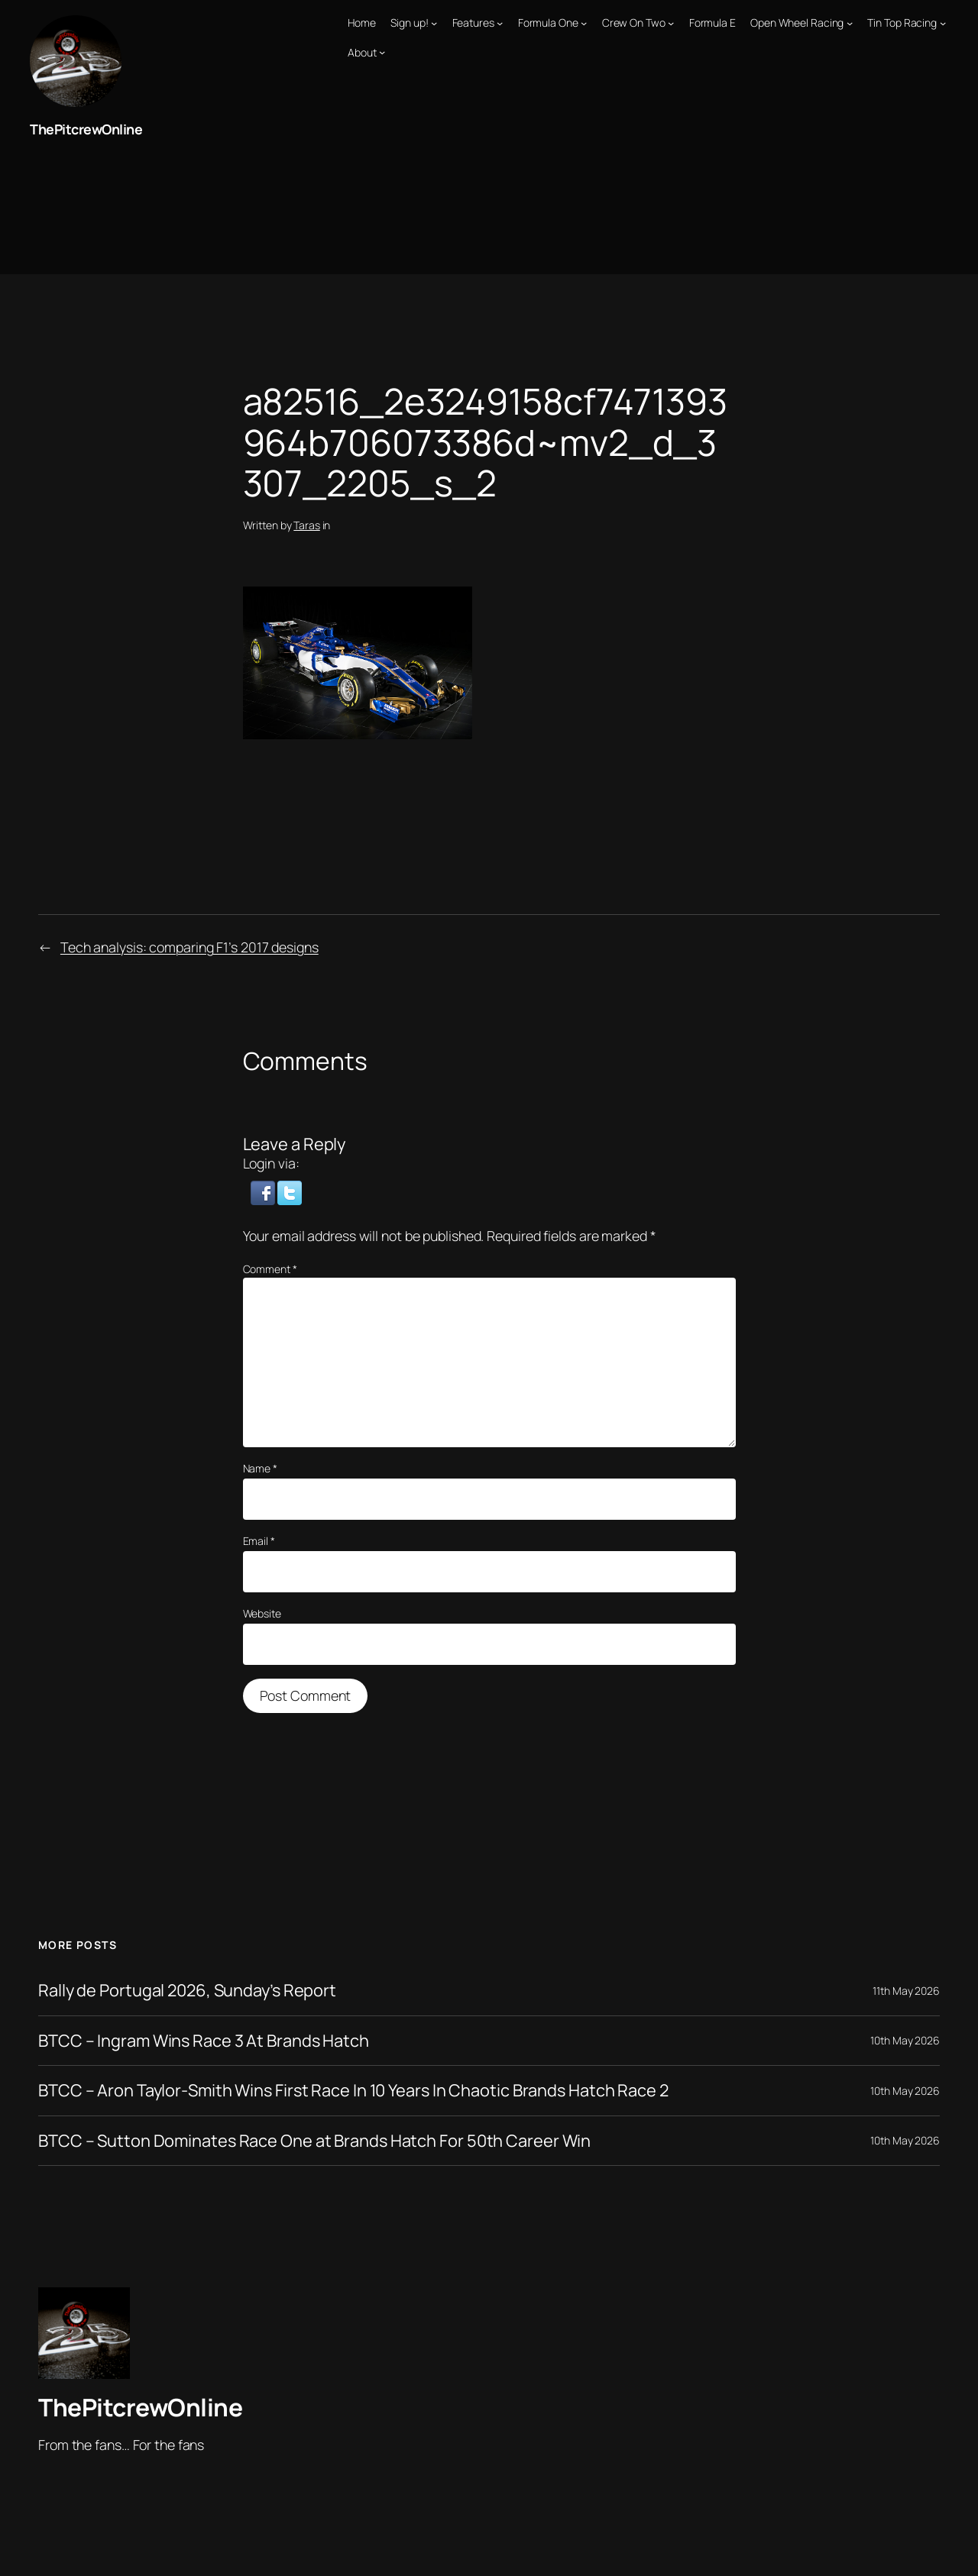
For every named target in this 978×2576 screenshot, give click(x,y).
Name (260, 1468)
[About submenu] (382, 52)
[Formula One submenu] (584, 23)
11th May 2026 (906, 1990)
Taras (306, 525)
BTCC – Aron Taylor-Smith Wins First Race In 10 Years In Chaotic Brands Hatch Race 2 (353, 2090)
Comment (270, 1269)
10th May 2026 (905, 2040)
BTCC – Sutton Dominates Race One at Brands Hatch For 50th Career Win (314, 2141)
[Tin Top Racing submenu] (943, 23)
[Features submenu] (500, 23)
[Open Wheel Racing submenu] (850, 23)
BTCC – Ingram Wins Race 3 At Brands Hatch (203, 2040)
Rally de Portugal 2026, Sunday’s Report (187, 1990)
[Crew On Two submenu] (671, 23)
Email (259, 1541)
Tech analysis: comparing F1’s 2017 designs (189, 947)
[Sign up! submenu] (434, 23)
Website (262, 1613)
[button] (264, 1191)
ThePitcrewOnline (86, 129)
